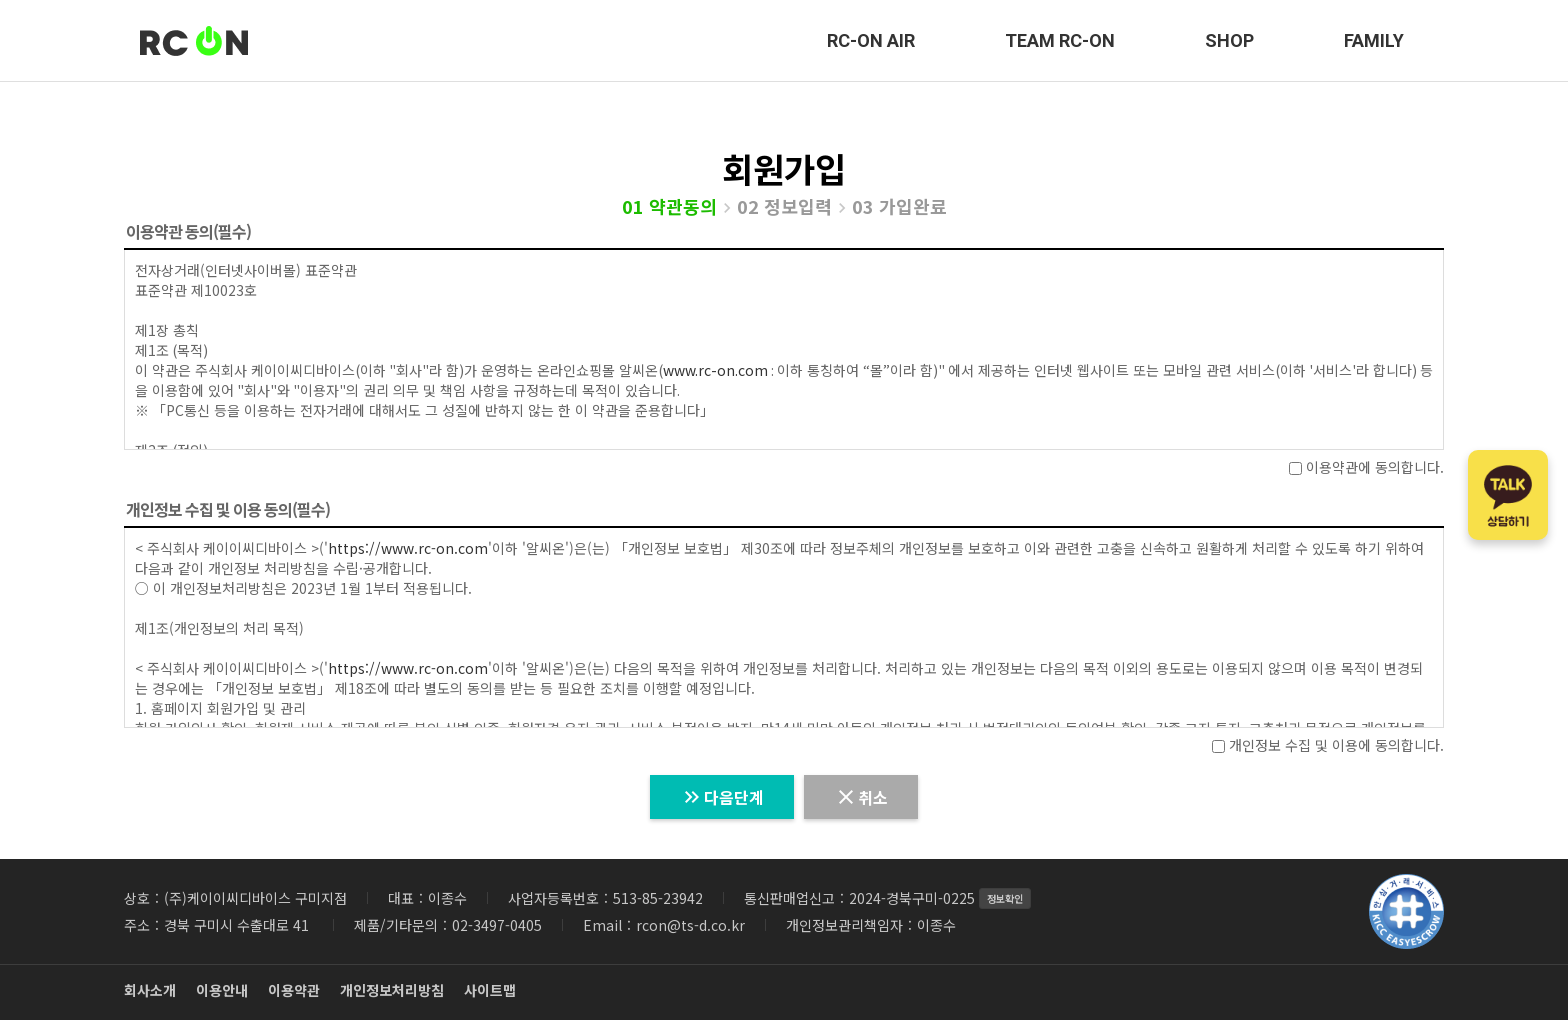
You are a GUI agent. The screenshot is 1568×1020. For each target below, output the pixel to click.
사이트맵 (490, 990)
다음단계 (722, 797)
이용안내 (222, 990)
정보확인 (1005, 898)
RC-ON (194, 41)
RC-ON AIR (871, 40)
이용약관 (294, 990)
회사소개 (150, 990)
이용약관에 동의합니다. (1366, 467)
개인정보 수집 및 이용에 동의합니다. (1328, 745)
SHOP (1229, 40)
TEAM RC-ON (1060, 40)
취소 (861, 797)
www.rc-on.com (715, 370)
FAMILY (1374, 40)
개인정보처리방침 (392, 990)
